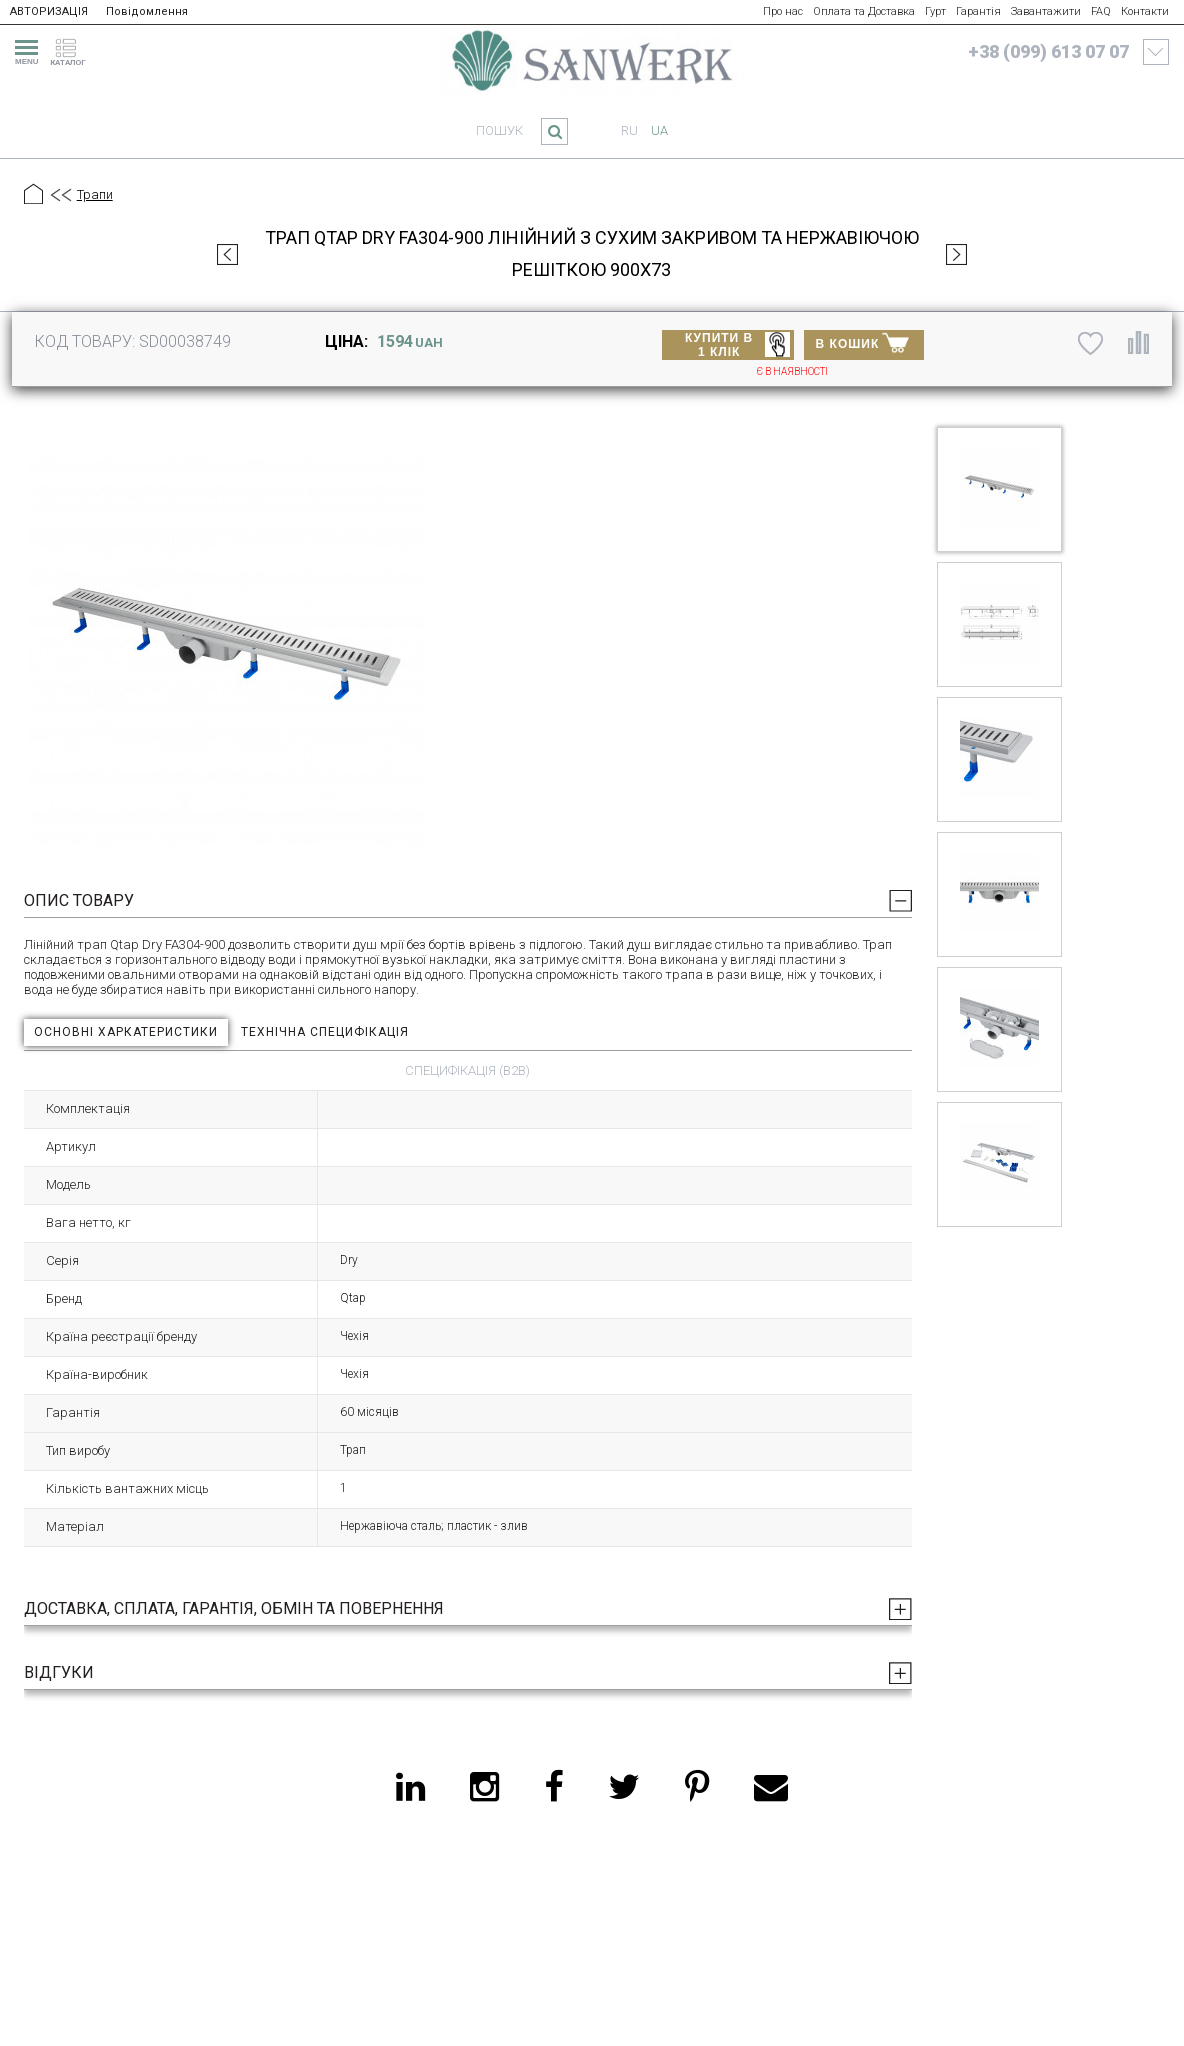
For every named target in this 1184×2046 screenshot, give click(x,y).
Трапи (95, 194)
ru (629, 130)
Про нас (783, 11)
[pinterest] (697, 1787)
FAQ (1101, 11)
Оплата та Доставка (864, 11)
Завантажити (1046, 11)
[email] (771, 1787)
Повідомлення (147, 11)
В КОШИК (862, 342)
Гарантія (978, 11)
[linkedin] (410, 1787)
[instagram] (484, 1787)
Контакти (1145, 11)
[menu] (24, 49)
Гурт (935, 11)
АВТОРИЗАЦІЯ (49, 11)
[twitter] (624, 1787)
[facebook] (553, 1787)
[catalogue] (74, 49)
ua (659, 130)
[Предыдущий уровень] (60, 196)
